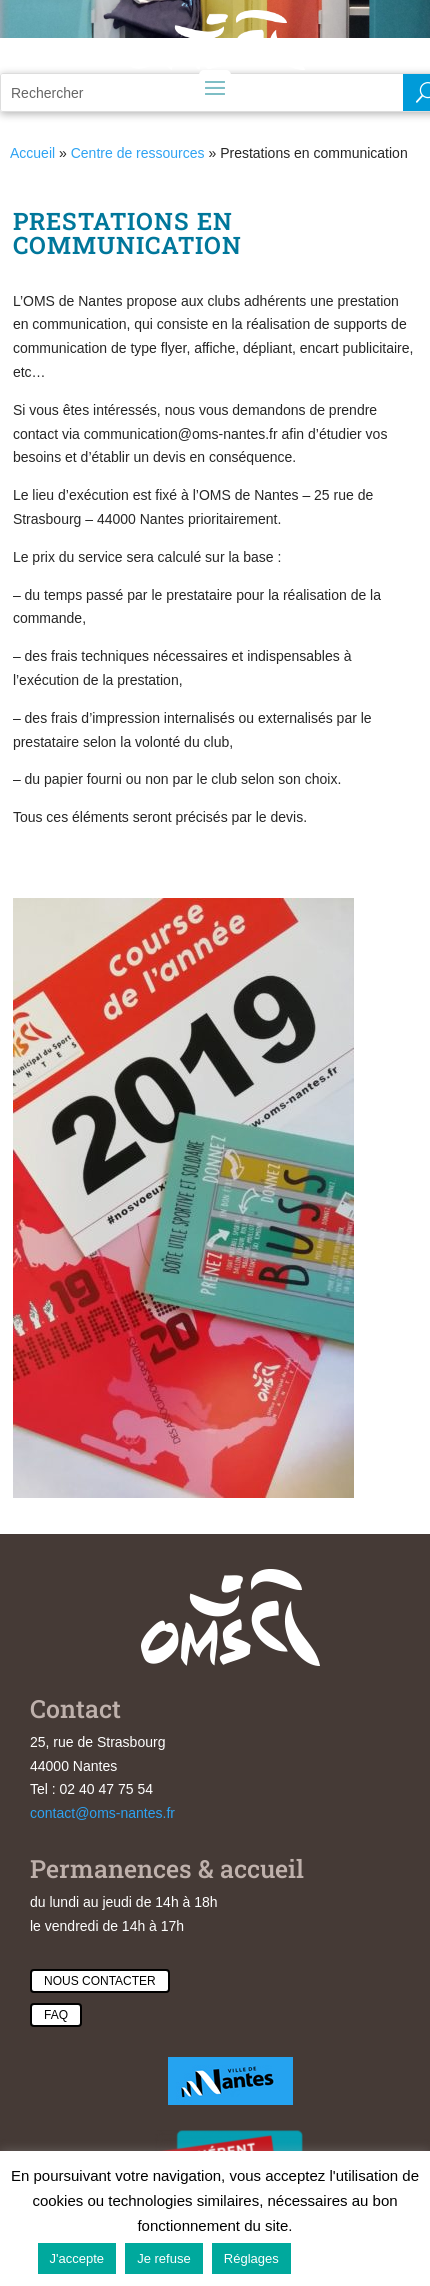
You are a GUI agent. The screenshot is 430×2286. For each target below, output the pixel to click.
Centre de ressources (138, 153)
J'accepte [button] (77, 2258)
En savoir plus (346, 2257)
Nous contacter (100, 1981)
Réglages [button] (251, 2258)
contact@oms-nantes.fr (102, 1813)
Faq (56, 2015)
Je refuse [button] (163, 2258)
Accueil (32, 153)
